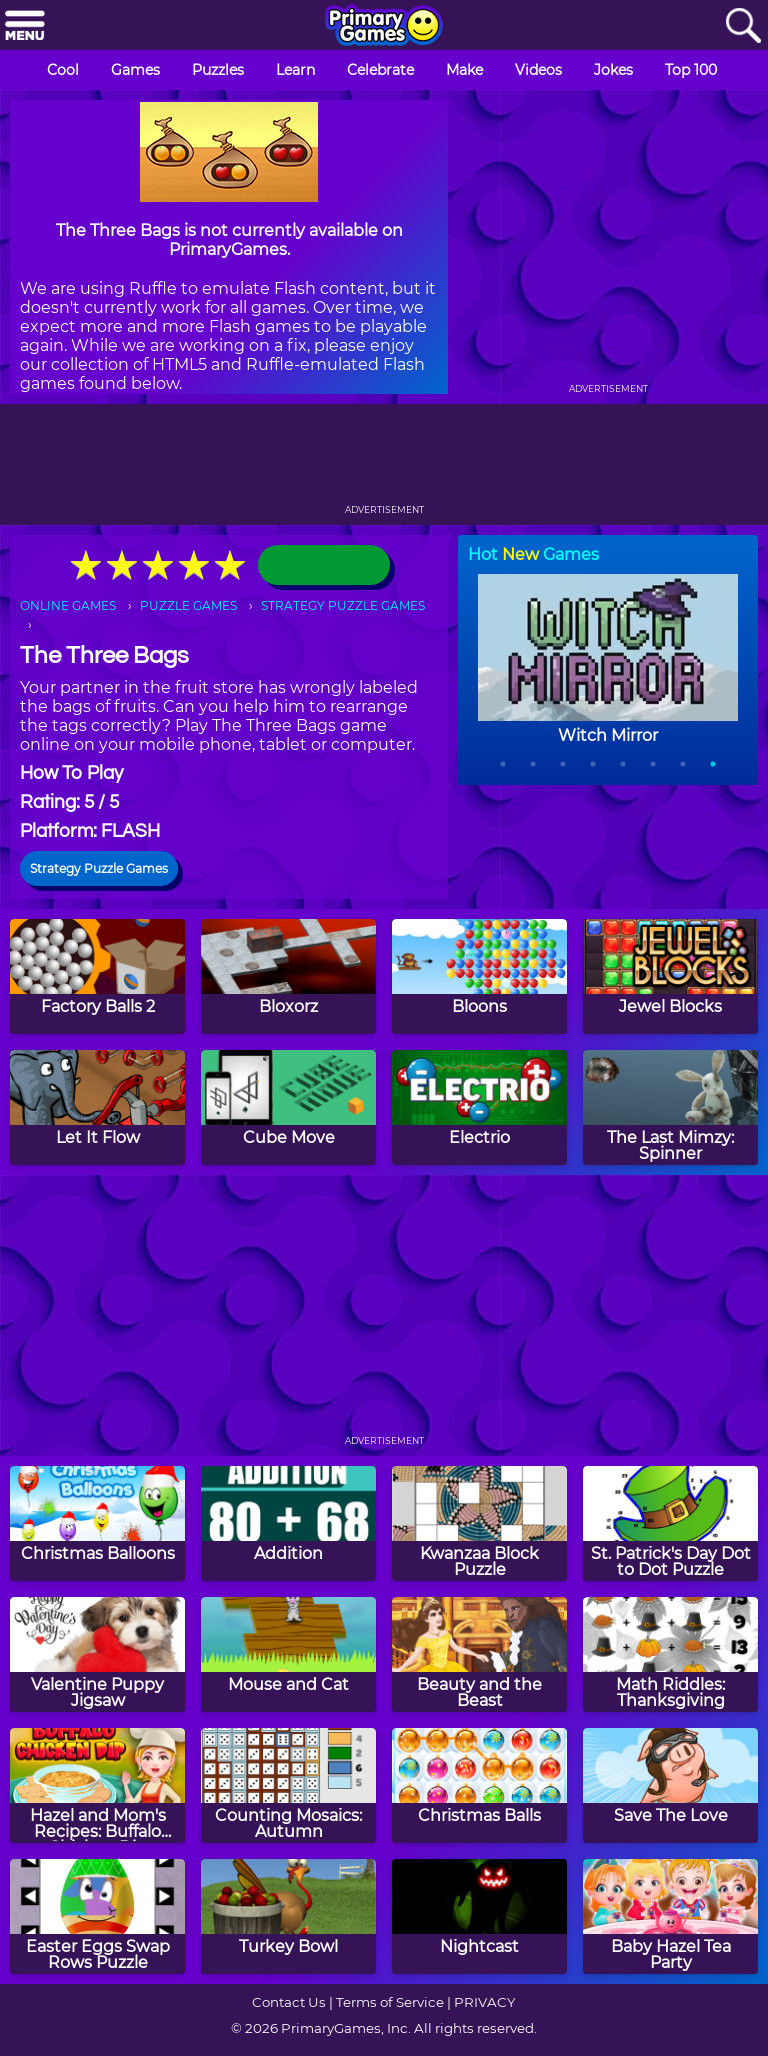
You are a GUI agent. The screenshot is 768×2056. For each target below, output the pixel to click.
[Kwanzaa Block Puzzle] (479, 1523)
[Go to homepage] (384, 27)
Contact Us (289, 2002)
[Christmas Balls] (479, 1785)
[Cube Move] (288, 1107)
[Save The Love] (670, 1785)
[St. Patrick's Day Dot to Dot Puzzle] (670, 1523)
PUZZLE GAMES (188, 605)
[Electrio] (479, 1107)
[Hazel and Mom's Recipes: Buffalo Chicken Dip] (97, 1785)
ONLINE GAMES (68, 605)
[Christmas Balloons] (97, 1523)
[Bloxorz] (288, 976)
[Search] (743, 26)
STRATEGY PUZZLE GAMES (343, 605)
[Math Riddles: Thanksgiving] (670, 1654)
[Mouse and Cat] (288, 1654)
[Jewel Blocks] (670, 976)
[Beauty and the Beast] (479, 1654)
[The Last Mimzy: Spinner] (670, 1107)
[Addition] (288, 1523)
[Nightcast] (479, 1916)
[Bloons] (479, 976)
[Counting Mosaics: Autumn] (288, 1785)
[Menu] (25, 26)
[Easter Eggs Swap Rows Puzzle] (97, 1916)
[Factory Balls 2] (97, 976)
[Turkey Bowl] (288, 1916)
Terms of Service (390, 2002)
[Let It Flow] (97, 1107)
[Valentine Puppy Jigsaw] (97, 1654)
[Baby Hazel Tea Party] (670, 1916)
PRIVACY (484, 2002)
